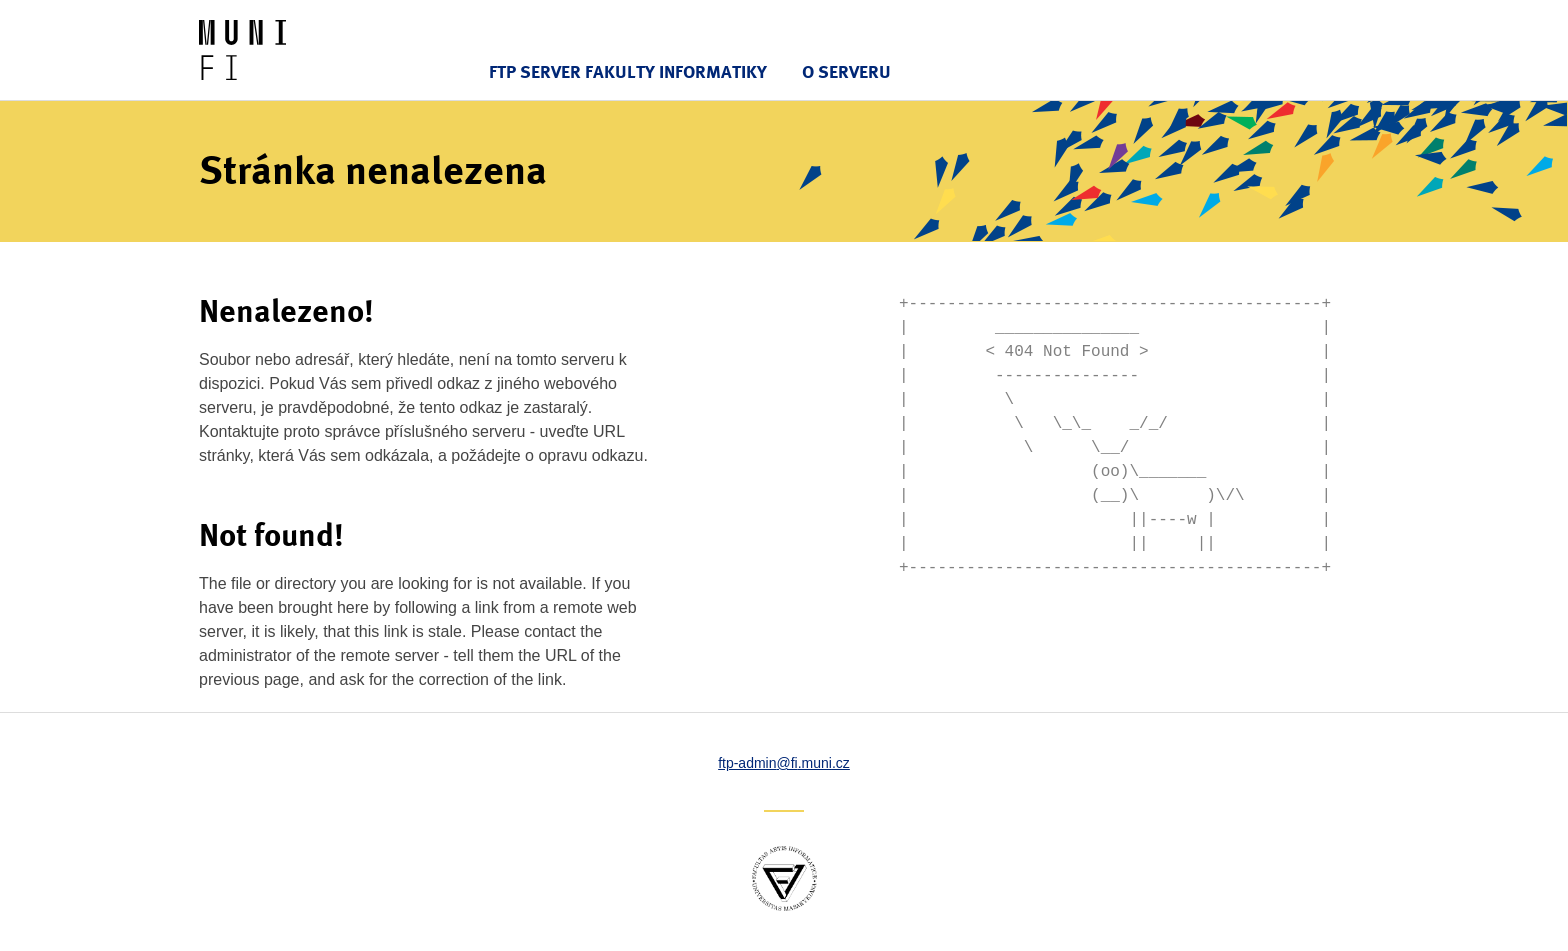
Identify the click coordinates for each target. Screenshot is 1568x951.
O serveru (846, 71)
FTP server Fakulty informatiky (628, 71)
